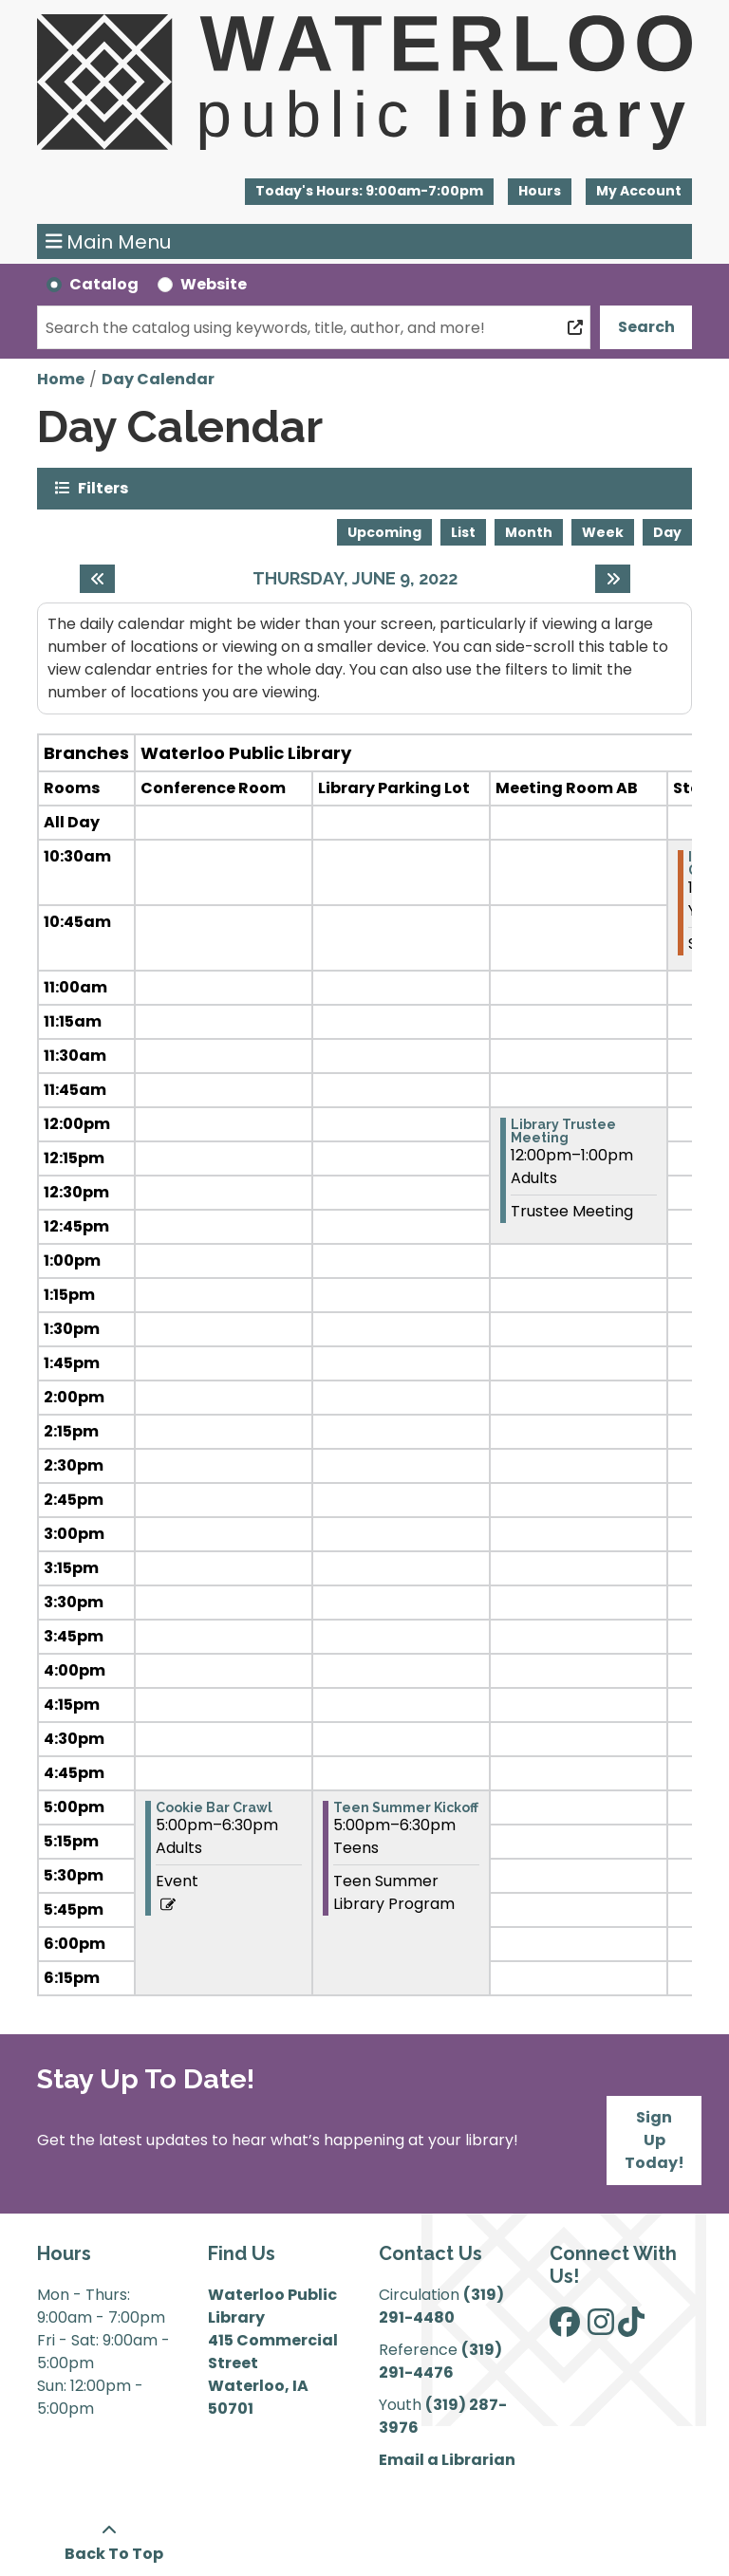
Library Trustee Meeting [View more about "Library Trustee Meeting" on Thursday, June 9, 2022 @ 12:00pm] (563, 1131)
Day (667, 532)
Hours (539, 190)
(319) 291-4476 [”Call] (440, 2361)
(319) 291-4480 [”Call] (441, 2306)
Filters (103, 487)
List (463, 532)
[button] (369, 191)
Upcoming (384, 532)
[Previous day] (97, 579)
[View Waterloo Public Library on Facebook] (565, 2328)
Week (603, 532)
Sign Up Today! (654, 2140)
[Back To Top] (108, 2543)
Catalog (104, 284)
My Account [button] (639, 190)
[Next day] (612, 579)
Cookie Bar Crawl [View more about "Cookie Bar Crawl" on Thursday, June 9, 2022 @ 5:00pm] (214, 1807)
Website (213, 284)
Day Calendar (158, 379)
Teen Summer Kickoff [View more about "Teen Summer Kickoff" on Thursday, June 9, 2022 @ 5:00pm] (405, 1807)
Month (528, 532)
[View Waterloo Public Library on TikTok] (631, 2328)
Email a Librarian (447, 2460)
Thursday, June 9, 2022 (355, 578)
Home (60, 379)
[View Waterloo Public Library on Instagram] (601, 2328)
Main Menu (109, 242)
